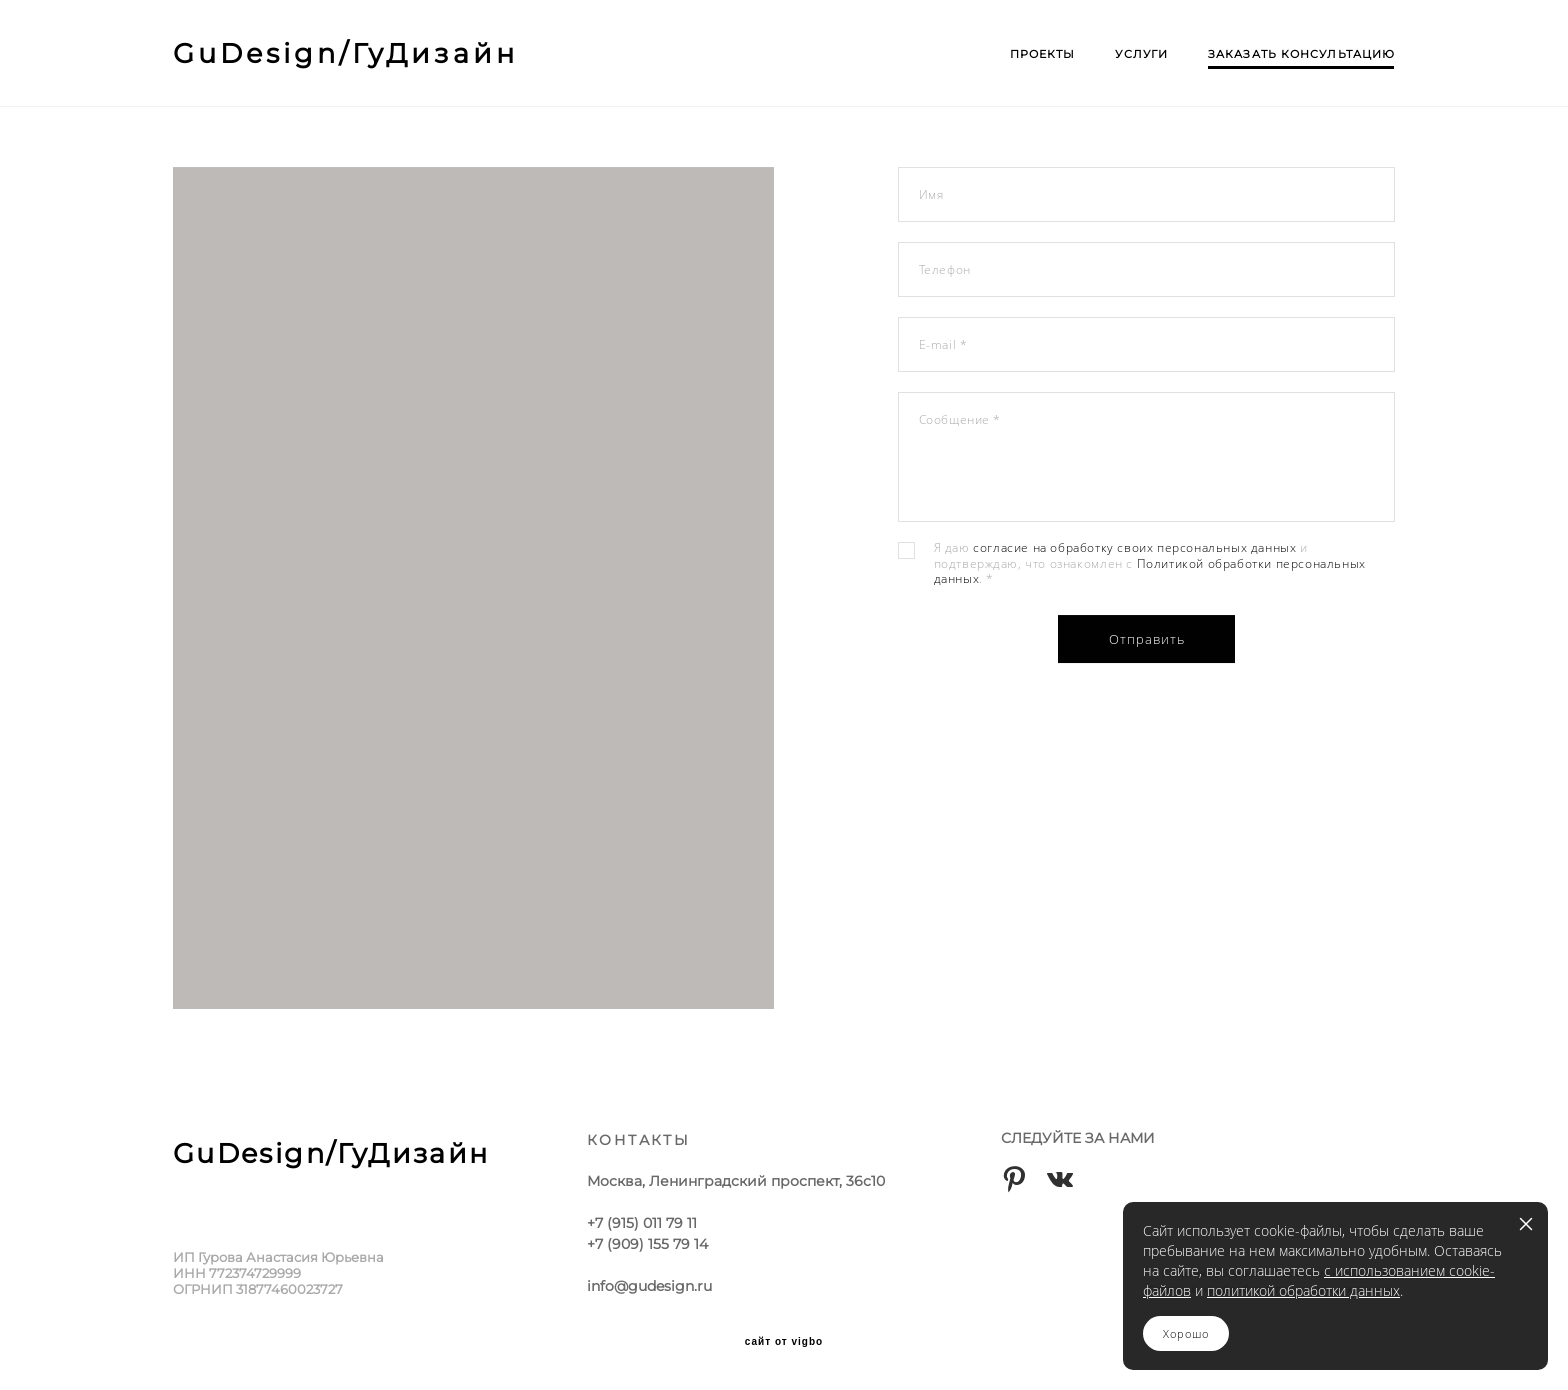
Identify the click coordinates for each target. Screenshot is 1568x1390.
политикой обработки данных (1303, 1290)
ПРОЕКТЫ (1043, 54)
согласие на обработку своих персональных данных (1134, 549)
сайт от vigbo (784, 1342)
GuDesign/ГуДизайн (345, 53)
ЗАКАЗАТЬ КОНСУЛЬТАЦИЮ (1301, 54)
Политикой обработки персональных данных (1150, 573)
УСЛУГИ (1141, 54)
